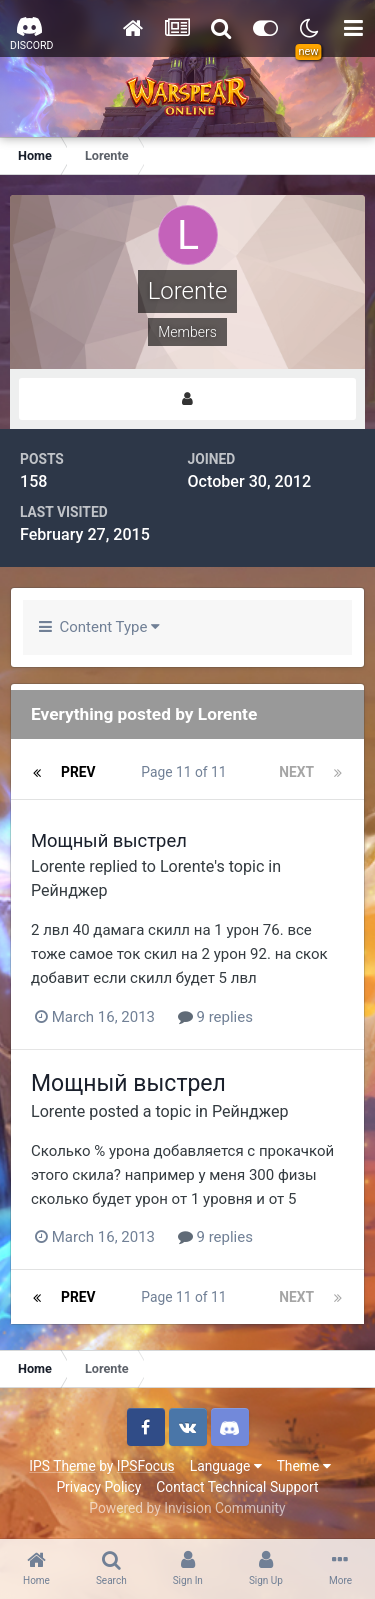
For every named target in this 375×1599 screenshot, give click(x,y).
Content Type (99, 627)
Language (226, 1466)
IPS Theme (62, 1466)
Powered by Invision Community (187, 1508)
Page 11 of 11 (187, 772)
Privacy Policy (98, 1487)
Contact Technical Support (237, 1487)
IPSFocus (146, 1466)
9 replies (215, 1017)
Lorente (58, 866)
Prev (78, 772)
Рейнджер (69, 890)
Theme (304, 1466)
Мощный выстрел (109, 840)
